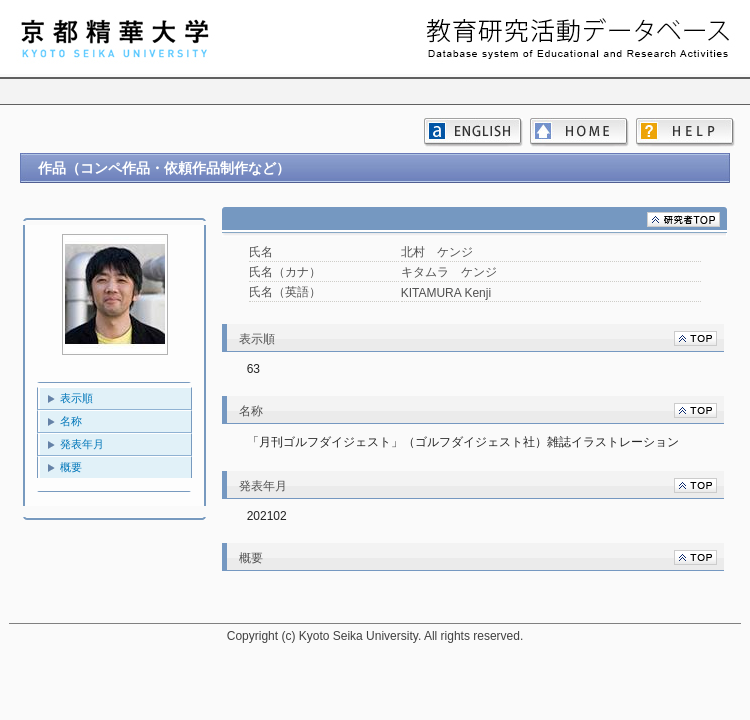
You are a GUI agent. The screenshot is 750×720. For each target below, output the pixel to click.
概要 (71, 467)
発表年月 (82, 444)
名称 (71, 421)
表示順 (76, 398)
